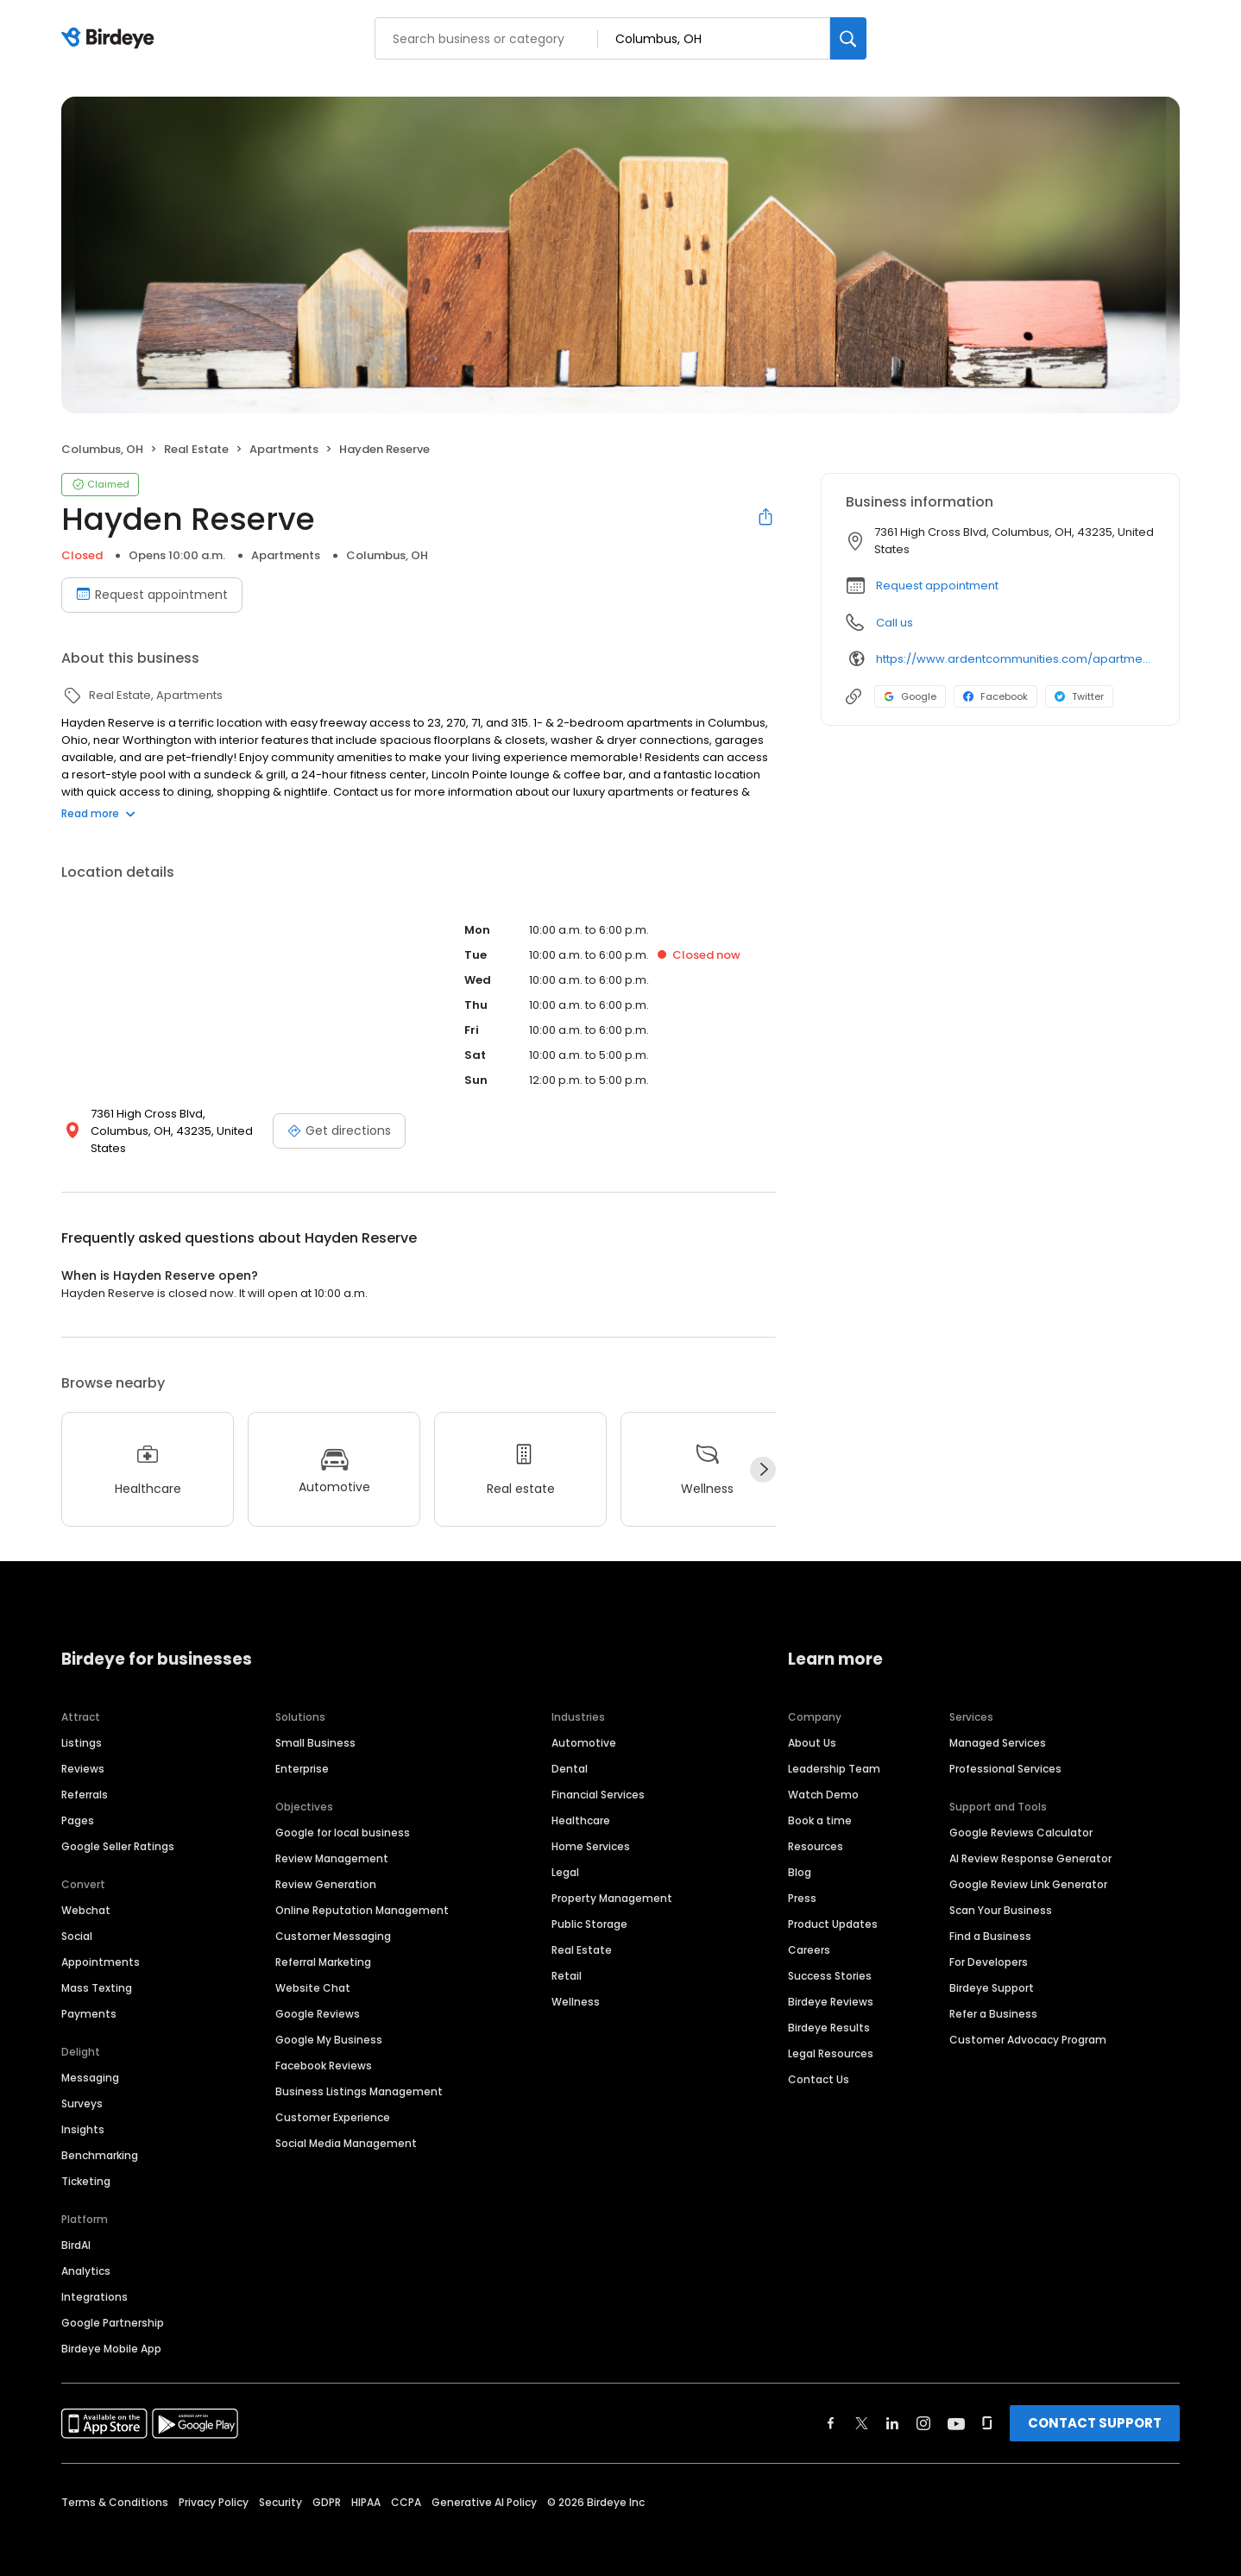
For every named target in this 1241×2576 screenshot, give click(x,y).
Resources (815, 1829)
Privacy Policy (214, 2485)
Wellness (575, 1984)
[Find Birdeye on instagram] (923, 2406)
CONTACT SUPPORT (1095, 2405)
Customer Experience (332, 2100)
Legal (565, 1855)
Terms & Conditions (114, 2485)
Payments (89, 1996)
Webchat (85, 1893)
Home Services (590, 1829)
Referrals (84, 1777)
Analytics (85, 2253)
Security (280, 2485)
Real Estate (581, 1932)
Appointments (100, 1944)
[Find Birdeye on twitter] (861, 2406)
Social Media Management (346, 2126)
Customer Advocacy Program (1027, 2022)
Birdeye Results (829, 2010)
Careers (809, 1932)
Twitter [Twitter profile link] (1079, 696)
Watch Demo (823, 1777)
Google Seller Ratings (117, 1829)
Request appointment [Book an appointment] (152, 594)
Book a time (820, 1803)
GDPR (326, 2485)
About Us (812, 1725)
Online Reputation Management (362, 1893)
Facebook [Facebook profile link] (995, 696)
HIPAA (366, 2485)
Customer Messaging (333, 1919)
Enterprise (302, 1751)
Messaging (90, 2060)
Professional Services (1005, 1751)
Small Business (315, 1725)
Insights (82, 2112)
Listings (81, 1725)
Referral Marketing (323, 1944)
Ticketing (85, 2164)
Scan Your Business (1000, 1893)
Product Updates (833, 1906)
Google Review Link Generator (1028, 1867)
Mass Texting (96, 1970)
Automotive (583, 1725)
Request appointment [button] (937, 585)
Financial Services (598, 1777)
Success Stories (830, 1958)
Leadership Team (834, 1751)
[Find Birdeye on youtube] (956, 2406)
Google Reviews (317, 1996)
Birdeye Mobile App (111, 2331)
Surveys (82, 2086)
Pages (77, 1803)
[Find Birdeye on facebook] (831, 2406)
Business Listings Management (359, 2074)
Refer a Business (993, 1996)
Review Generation (325, 1867)
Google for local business (342, 1815)
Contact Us (818, 2062)
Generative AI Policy (484, 2485)
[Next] (763, 1452)
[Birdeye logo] (111, 39)
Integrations (94, 2279)
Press (802, 1881)
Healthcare (580, 1803)
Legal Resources (830, 2036)
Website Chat (312, 1970)
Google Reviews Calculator (1021, 1815)
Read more (98, 813)
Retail (566, 1958)
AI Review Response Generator (1030, 1841)
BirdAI (76, 2227)
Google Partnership (112, 2305)
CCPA (406, 2485)
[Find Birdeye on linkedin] (892, 2406)
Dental (569, 1751)
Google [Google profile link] (910, 696)
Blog (799, 1855)
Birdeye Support (991, 1970)
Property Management (611, 1881)
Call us (894, 622)
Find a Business (990, 1919)
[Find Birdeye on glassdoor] (987, 2406)
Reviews (82, 1751)
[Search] (848, 38)
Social (76, 1919)
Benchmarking (99, 2138)
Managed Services (997, 1725)
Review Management (331, 1841)
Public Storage (589, 1906)
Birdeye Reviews (830, 1984)
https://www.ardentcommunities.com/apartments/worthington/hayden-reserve (1015, 659)
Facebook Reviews (323, 2048)
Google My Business (328, 2022)
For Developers (988, 1944)
